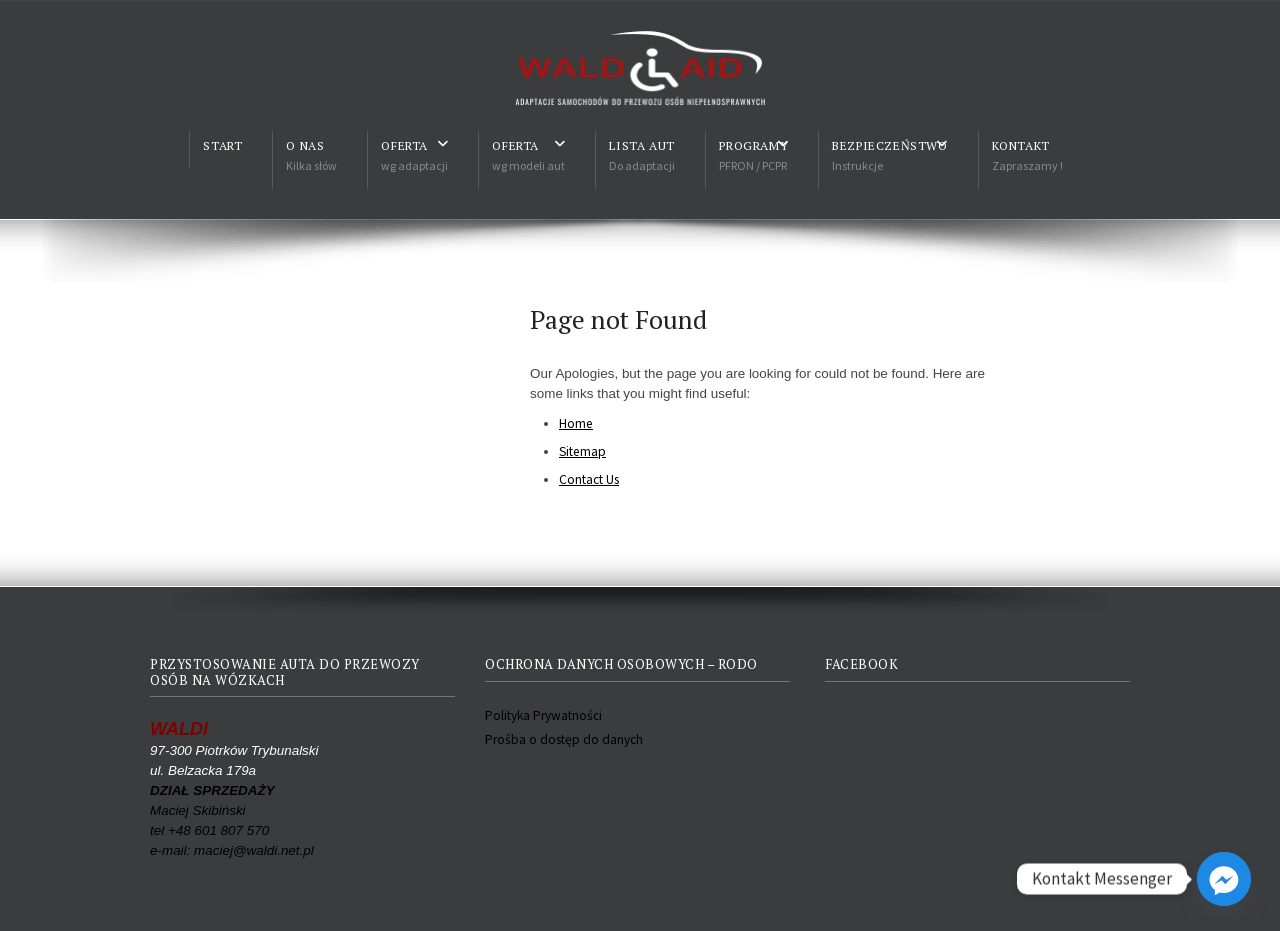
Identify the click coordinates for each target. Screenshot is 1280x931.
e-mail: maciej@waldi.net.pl (232, 850)
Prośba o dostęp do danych (564, 739)
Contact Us (589, 479)
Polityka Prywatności (543, 715)
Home (576, 423)
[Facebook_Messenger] (1224, 879)
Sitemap (582, 451)
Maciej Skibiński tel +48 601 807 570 (212, 810)
